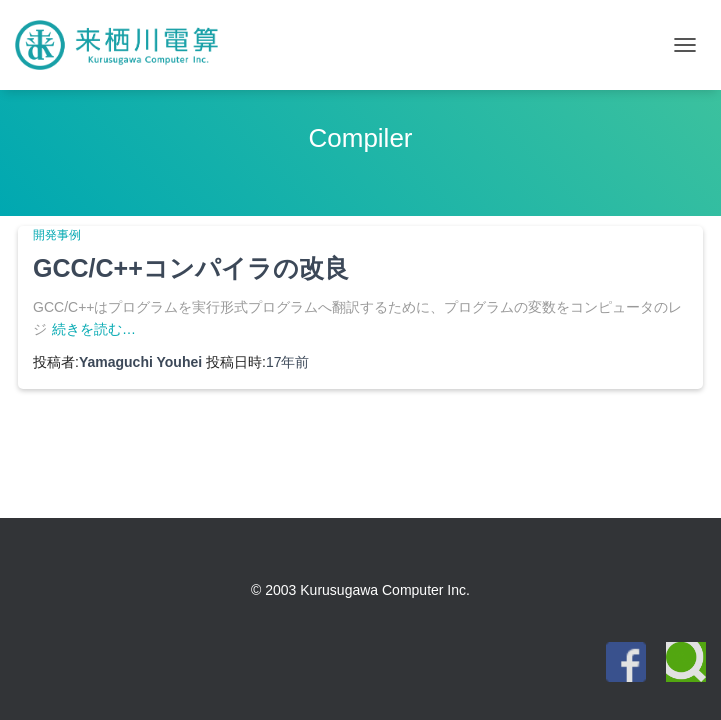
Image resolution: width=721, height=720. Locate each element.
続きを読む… (94, 329)
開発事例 (57, 235)
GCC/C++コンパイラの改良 (191, 268)
